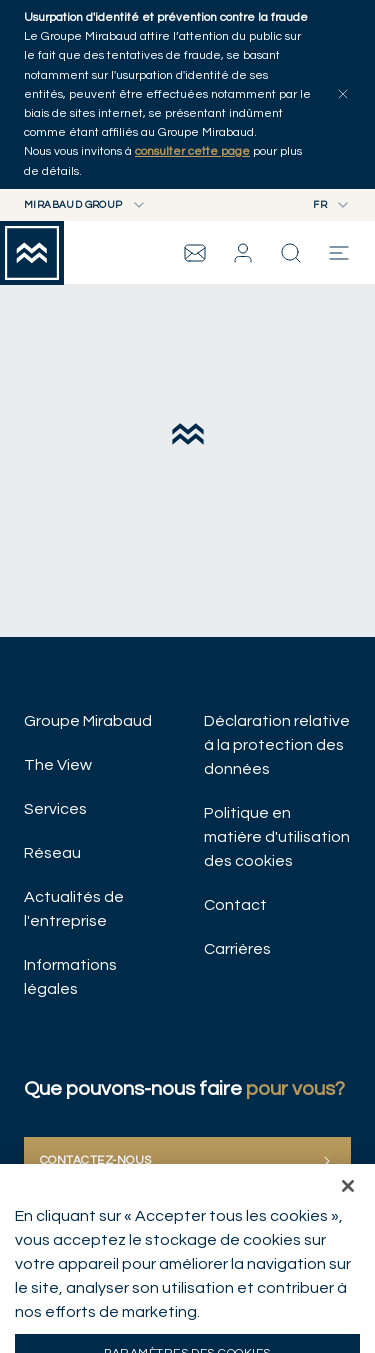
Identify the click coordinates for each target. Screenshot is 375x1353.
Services (55, 809)
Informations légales (70, 977)
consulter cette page (192, 151)
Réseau (52, 853)
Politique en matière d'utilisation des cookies (277, 837)
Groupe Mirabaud (88, 721)
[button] (243, 253)
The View (58, 765)
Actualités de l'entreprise (74, 909)
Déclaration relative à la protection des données (277, 745)
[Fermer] (348, 1210)
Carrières (237, 949)
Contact (235, 905)
